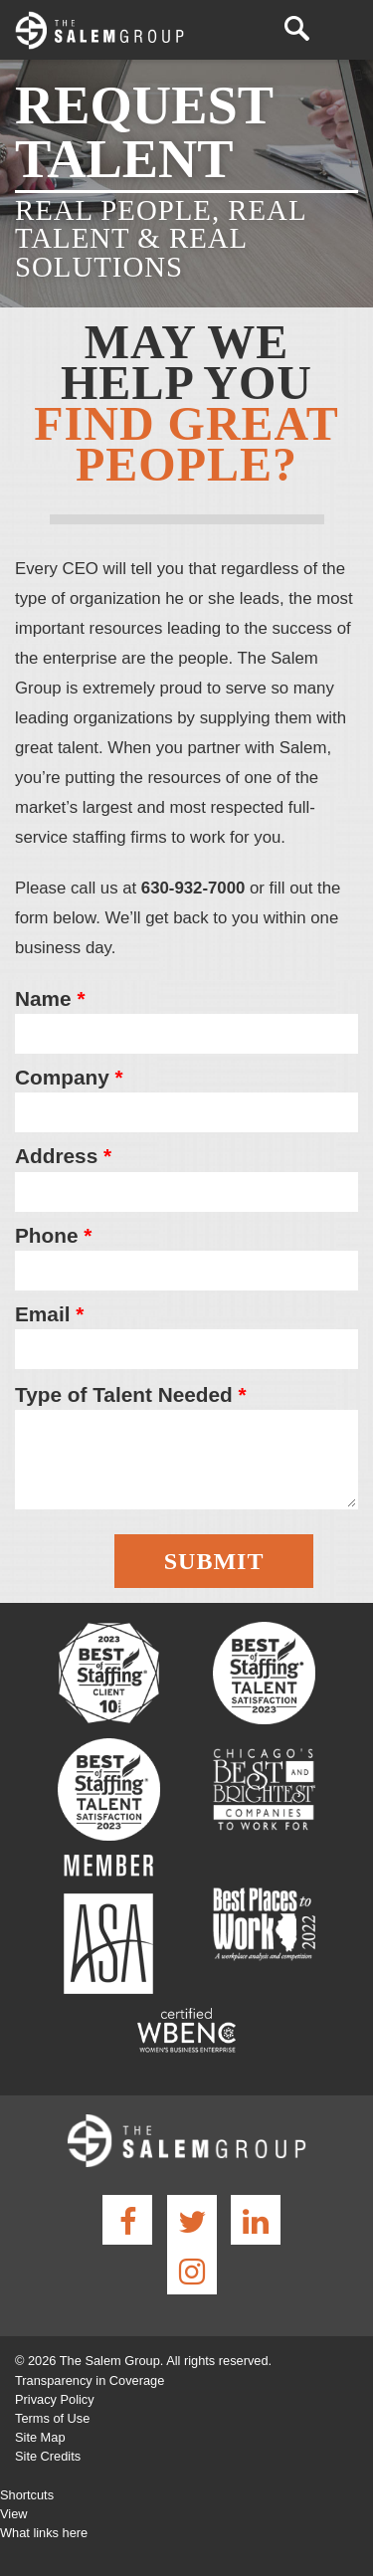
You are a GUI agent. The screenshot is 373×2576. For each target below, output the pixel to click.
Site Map (40, 2437)
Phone (53, 1235)
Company (69, 1077)
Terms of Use (52, 2418)
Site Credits (48, 2456)
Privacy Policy (54, 2399)
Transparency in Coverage (89, 2380)
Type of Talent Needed (131, 1394)
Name (50, 998)
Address (63, 1155)
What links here (44, 2532)
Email (49, 1313)
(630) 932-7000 (264, 29)
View (14, 2513)
